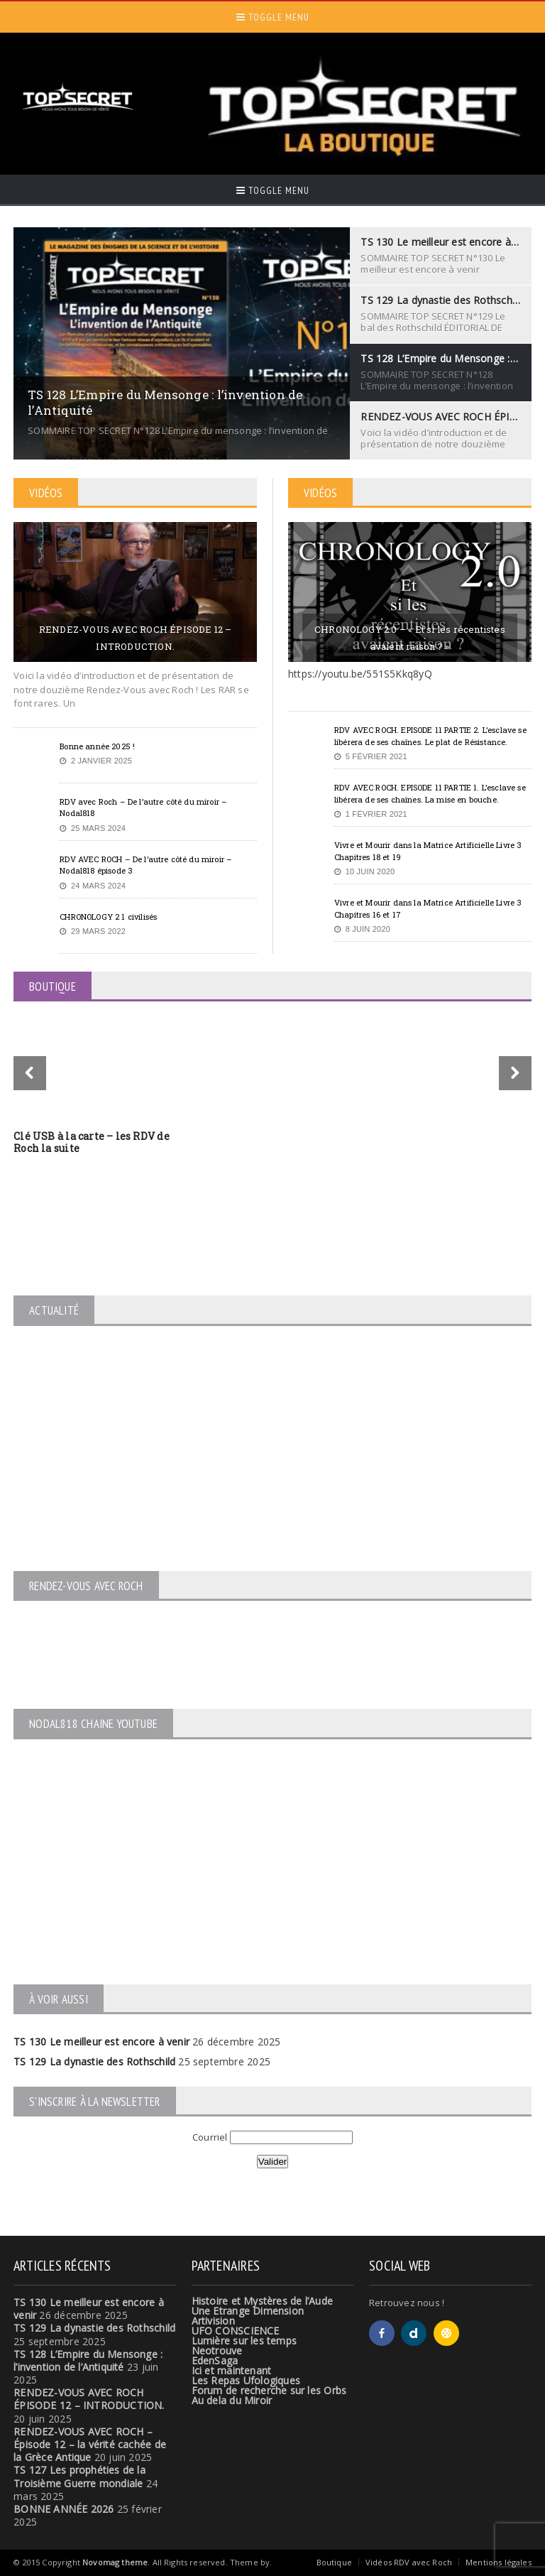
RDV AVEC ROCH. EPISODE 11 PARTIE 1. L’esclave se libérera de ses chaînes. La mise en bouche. (430, 793)
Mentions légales (499, 2562)
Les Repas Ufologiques (246, 2380)
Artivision (213, 2320)
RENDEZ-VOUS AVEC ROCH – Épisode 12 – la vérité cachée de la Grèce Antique (89, 2444)
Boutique (334, 2562)
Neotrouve (217, 2350)
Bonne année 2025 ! (97, 746)
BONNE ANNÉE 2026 (63, 2509)
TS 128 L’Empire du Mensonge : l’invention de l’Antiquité (88, 2360)
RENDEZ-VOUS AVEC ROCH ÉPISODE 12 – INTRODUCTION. (135, 638)
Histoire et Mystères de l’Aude (262, 2301)
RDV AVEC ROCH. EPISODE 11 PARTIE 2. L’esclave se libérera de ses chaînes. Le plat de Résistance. (430, 735)
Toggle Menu (272, 17)
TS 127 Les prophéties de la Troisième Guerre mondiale (79, 2476)
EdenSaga (215, 2360)
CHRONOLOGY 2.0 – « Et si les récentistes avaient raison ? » (409, 638)
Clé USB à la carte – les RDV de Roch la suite (91, 1142)
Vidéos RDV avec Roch (408, 2562)
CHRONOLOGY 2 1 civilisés (108, 916)
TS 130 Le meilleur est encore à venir (101, 2041)
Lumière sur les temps (244, 2340)
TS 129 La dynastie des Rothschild (94, 2061)
